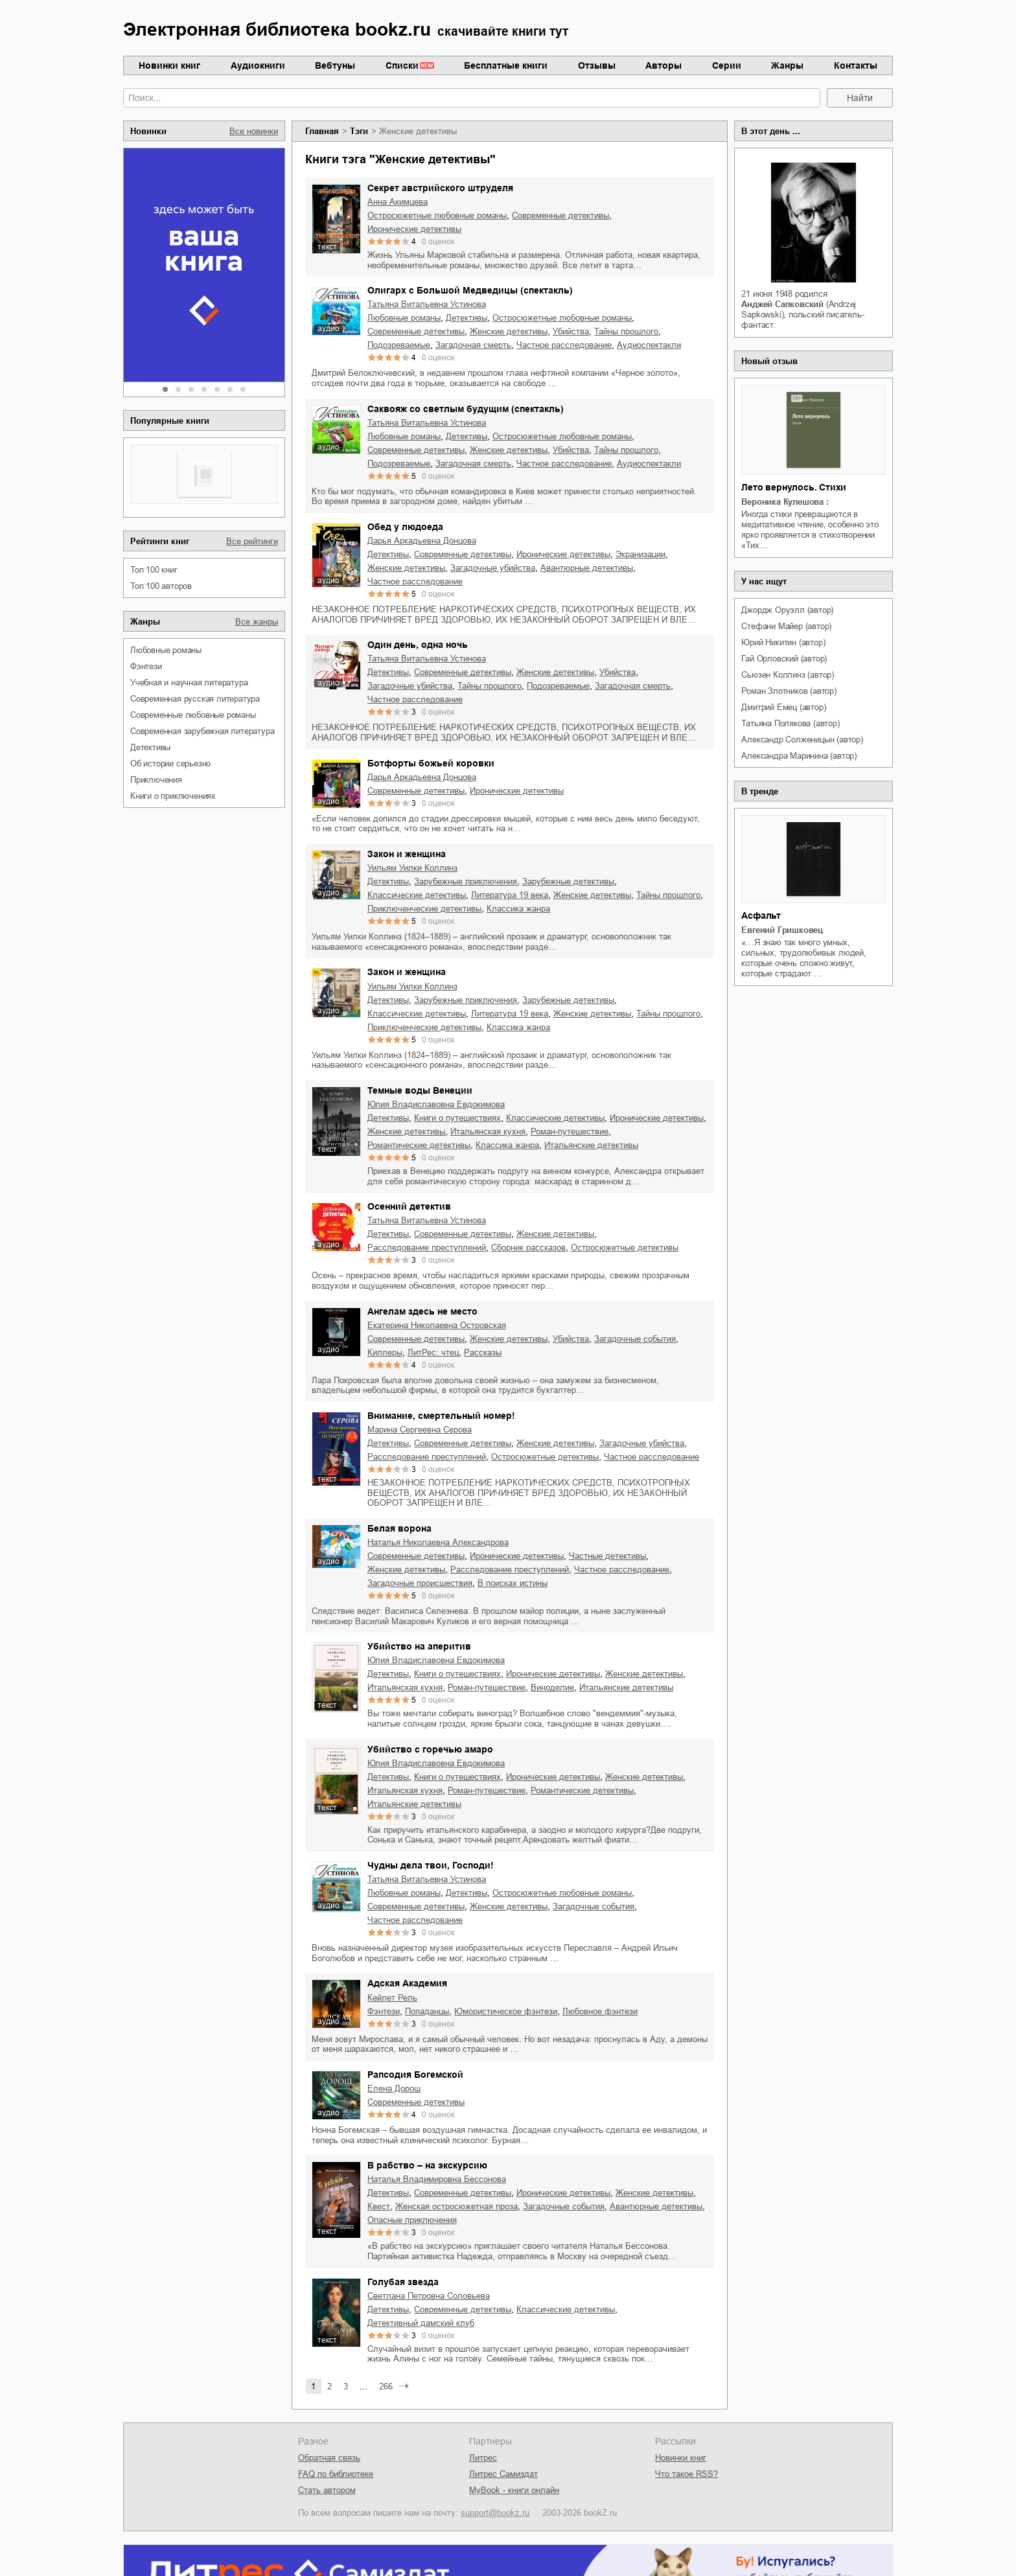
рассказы (483, 1352)
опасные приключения (412, 2220)
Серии (726, 65)
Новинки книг (169, 65)
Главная (322, 131)
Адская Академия (407, 1983)
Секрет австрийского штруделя (440, 188)
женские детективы (509, 331)
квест (378, 2206)
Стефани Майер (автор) (786, 626)
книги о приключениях (173, 796)
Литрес (483, 2458)
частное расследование (564, 345)
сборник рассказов (528, 1247)
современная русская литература (195, 699)
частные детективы (607, 1556)
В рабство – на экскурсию (427, 2165)
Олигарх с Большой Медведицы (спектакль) (470, 290)
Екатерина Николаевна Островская (436, 1325)
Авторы (663, 65)
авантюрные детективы (586, 568)
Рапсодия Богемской (415, 2074)
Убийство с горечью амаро (430, 1749)
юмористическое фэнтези (505, 2011)
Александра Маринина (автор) (799, 756)
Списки (402, 65)
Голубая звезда (403, 2282)
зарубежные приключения (465, 881)
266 (386, 2386)
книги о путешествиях (457, 1118)
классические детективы (416, 895)
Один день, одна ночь (417, 644)
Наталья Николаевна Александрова (438, 1542)
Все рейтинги (252, 541)
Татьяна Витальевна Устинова (426, 304)
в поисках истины (513, 1583)
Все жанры (256, 622)
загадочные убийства (492, 568)
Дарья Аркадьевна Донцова (421, 541)
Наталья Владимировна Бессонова (436, 2179)
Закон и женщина (406, 854)
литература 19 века (509, 895)
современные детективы (560, 215)
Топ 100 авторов (161, 586)
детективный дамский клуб (420, 2323)
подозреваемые (398, 345)
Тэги (359, 131)
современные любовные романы (193, 715)
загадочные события (635, 1339)
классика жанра (518, 909)
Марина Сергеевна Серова (419, 1429)
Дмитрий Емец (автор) (783, 707)
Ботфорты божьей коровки (430, 763)
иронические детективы (414, 229)
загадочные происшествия (419, 1583)
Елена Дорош (394, 2088)
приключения (156, 780)
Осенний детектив (409, 1206)
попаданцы (427, 2011)
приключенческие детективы (424, 909)
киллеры (384, 1352)
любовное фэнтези (600, 2011)
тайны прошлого (626, 331)
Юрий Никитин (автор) (783, 642)
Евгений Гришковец (782, 930)
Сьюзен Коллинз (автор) (787, 675)
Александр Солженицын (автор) (801, 739)
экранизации (640, 554)
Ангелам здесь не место (422, 1311)
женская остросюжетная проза (456, 2206)
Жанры (787, 65)
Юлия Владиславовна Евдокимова (436, 1104)
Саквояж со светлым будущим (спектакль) (465, 409)
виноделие (552, 1687)
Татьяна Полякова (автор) (790, 723)
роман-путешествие (569, 1131)
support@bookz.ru (495, 2513)
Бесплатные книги (506, 65)
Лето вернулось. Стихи (793, 487)
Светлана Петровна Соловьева (428, 2296)
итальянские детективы (591, 1145)
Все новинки (253, 131)
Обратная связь (329, 2458)
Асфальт (761, 915)
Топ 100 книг (154, 570)
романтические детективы (418, 1145)
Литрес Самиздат (503, 2474)
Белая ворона (399, 1528)
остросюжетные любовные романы (437, 215)
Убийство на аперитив (419, 1646)
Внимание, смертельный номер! (441, 1415)
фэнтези (146, 666)
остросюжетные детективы (624, 1247)
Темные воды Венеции (419, 1090)
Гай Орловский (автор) (784, 658)
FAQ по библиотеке (335, 2474)
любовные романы (166, 650)
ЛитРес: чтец (433, 1352)
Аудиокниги (258, 65)
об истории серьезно (170, 763)
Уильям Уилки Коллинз (412, 868)
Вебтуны (335, 65)
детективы (150, 747)
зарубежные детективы (568, 881)
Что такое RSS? (686, 2474)
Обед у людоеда (405, 527)
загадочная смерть (473, 345)
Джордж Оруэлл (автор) (787, 610)
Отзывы (597, 65)
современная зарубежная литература (202, 731)
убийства (571, 331)
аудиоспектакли (649, 345)
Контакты (855, 65)
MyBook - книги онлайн (514, 2490)
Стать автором (327, 2490)
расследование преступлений (426, 1247)
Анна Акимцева (397, 202)
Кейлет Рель (392, 1998)
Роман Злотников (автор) (788, 691)
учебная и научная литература (189, 682)
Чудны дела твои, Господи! (430, 1865)
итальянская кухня (487, 1131)
